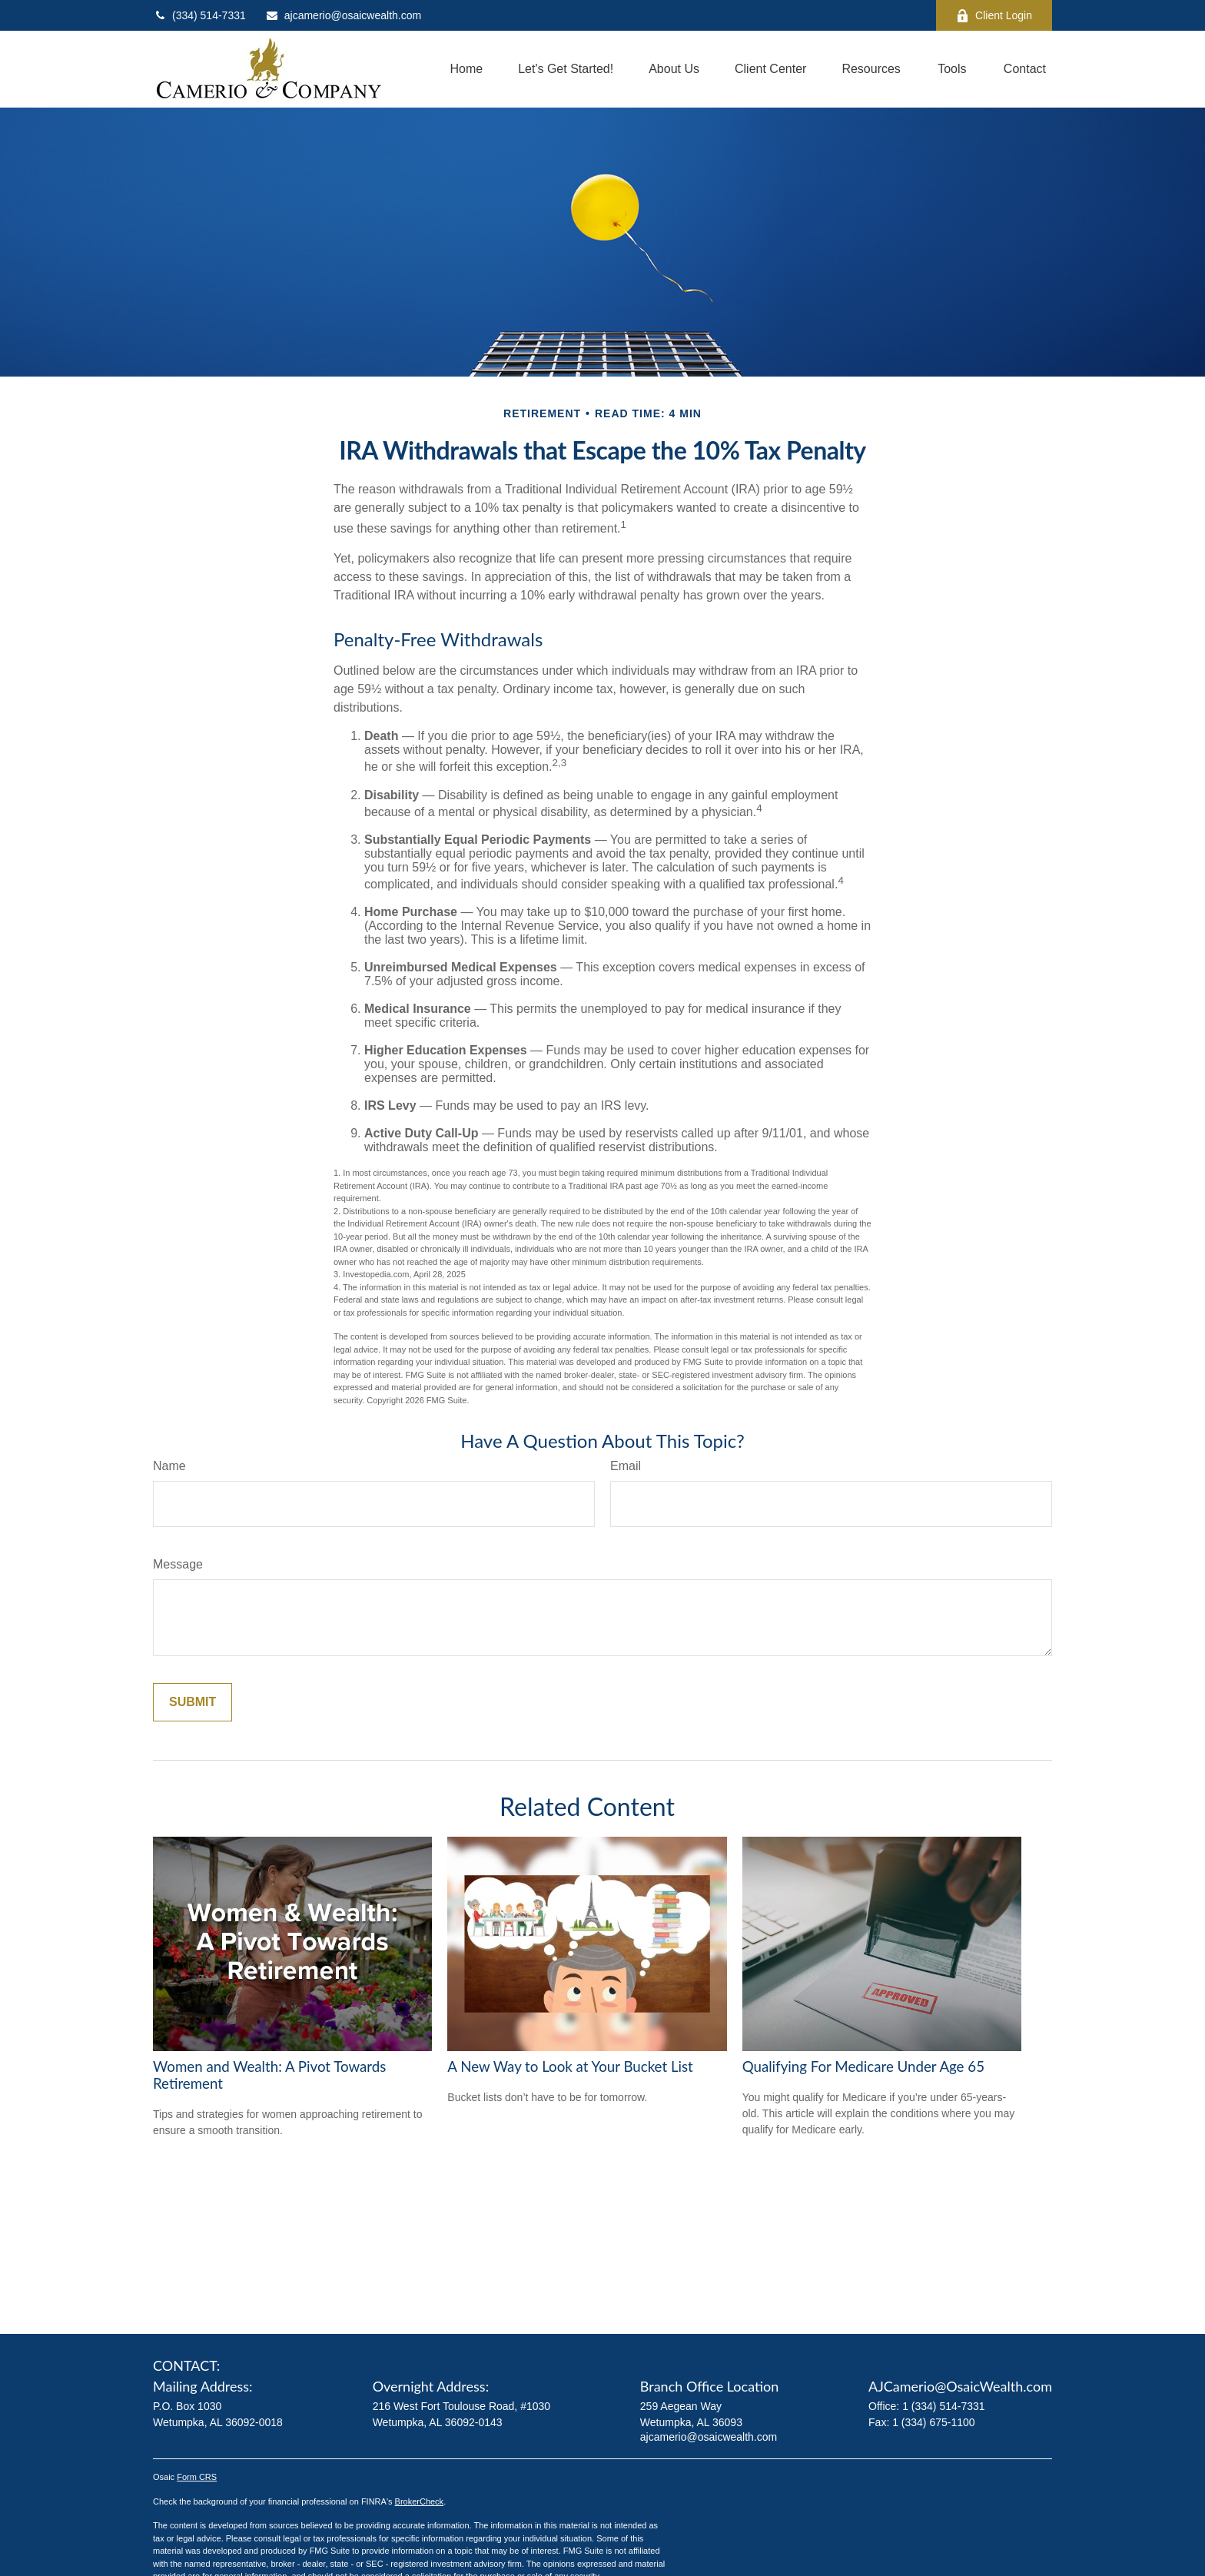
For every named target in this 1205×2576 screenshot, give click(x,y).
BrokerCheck (419, 2501)
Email (625, 1465)
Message (178, 1564)
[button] (466, 69)
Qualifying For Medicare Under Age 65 (863, 2066)
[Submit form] (192, 1702)
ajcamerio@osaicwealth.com (343, 15)
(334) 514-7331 (199, 15)
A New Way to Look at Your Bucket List (569, 2066)
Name (169, 1465)
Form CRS (197, 2476)
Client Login (994, 15)
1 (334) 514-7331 (943, 2406)
